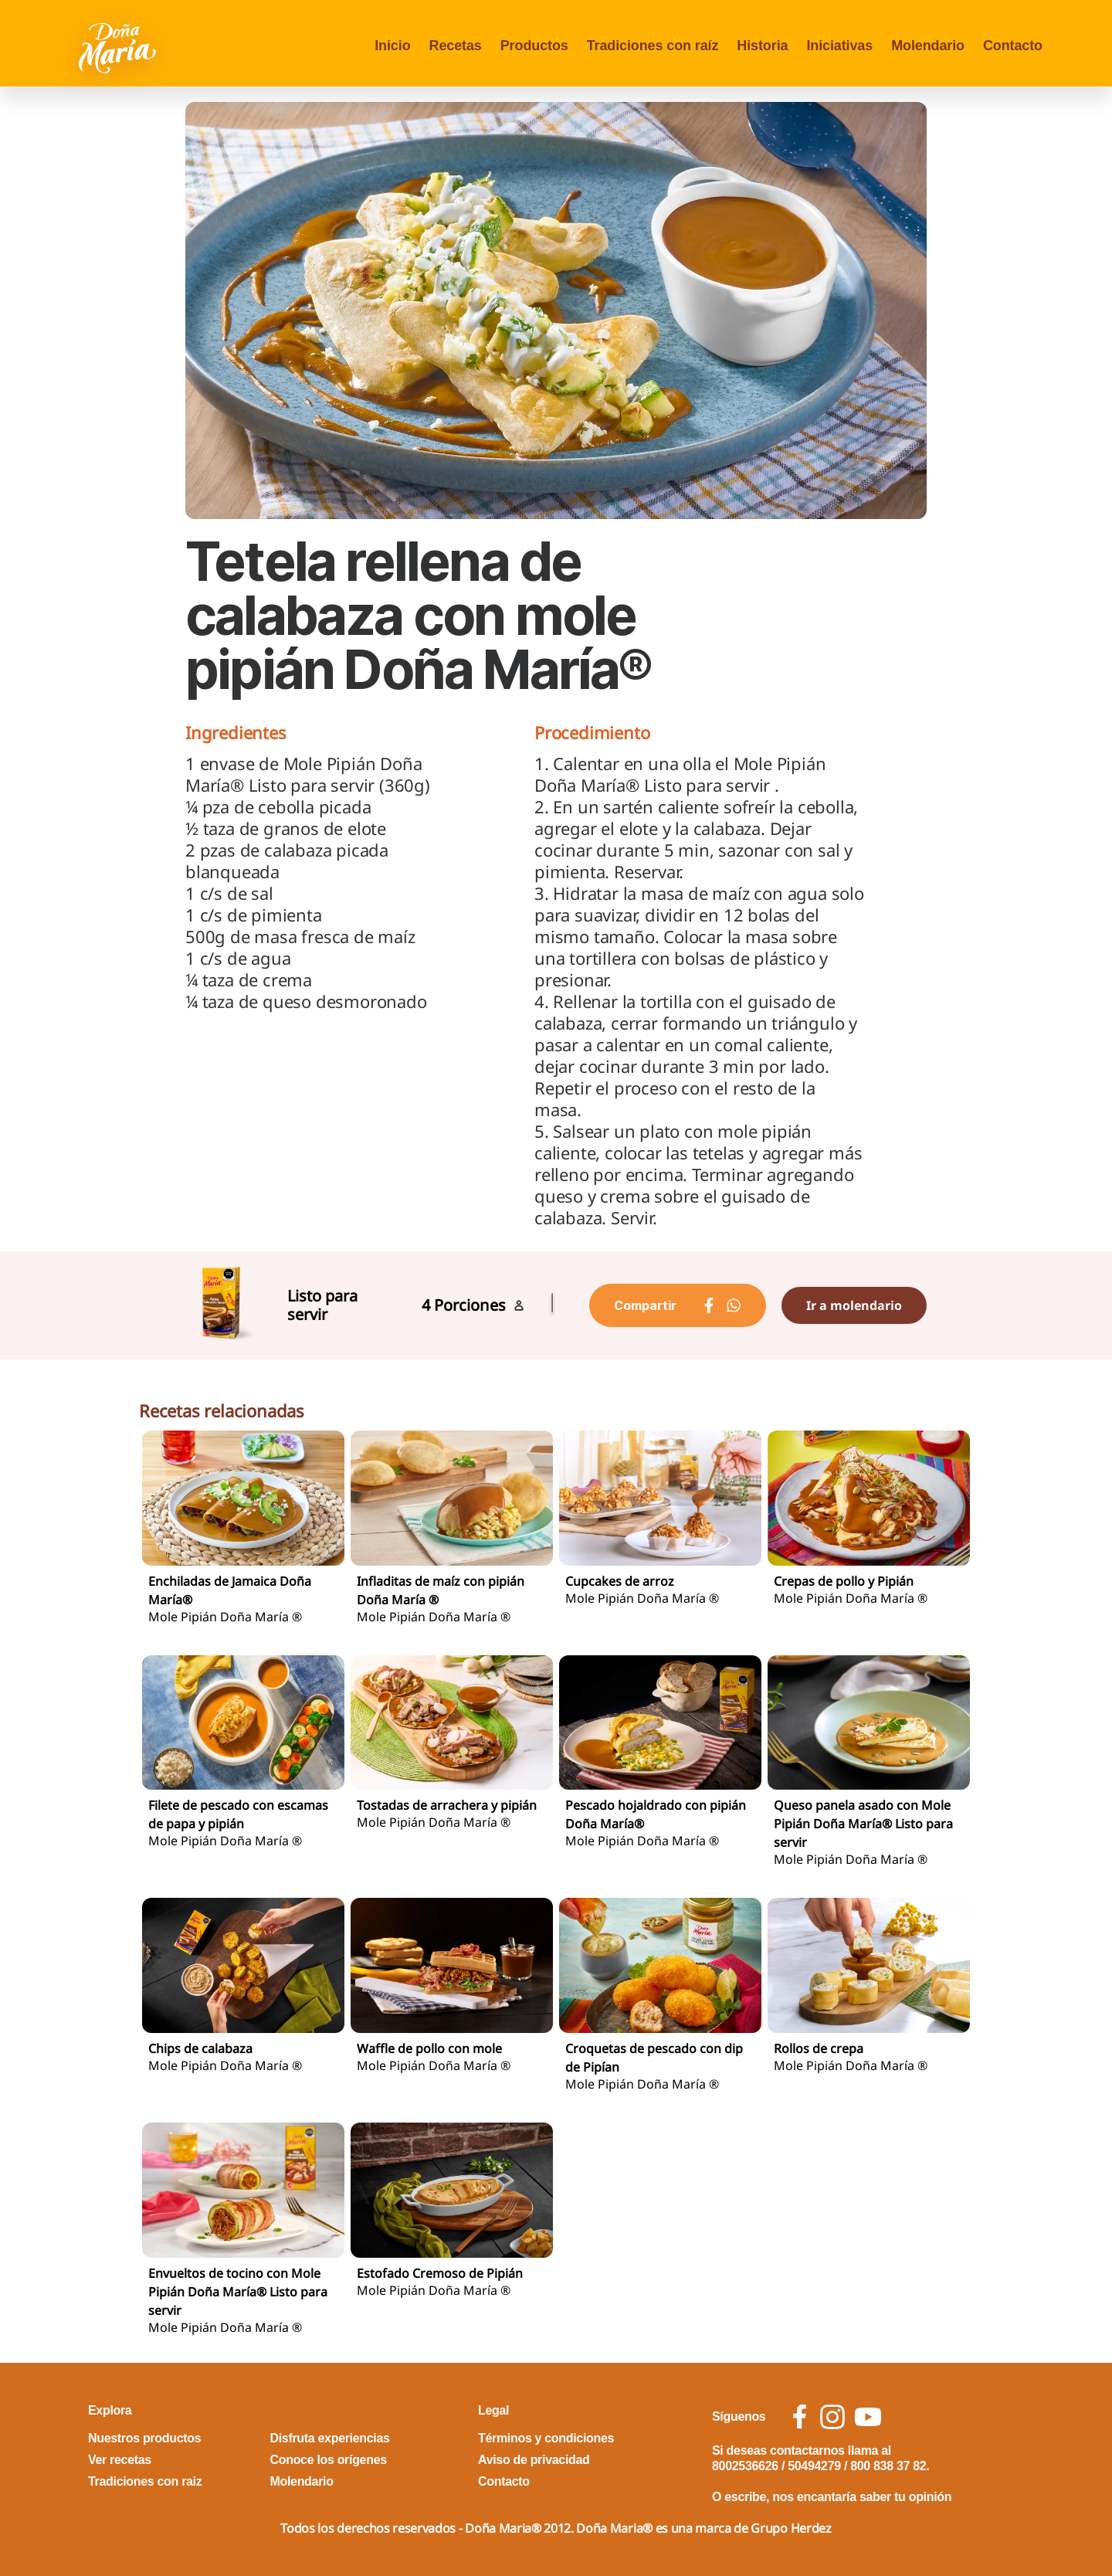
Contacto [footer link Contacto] (504, 2481)
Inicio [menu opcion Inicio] (392, 45)
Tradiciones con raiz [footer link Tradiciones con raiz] (145, 2481)
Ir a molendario (854, 1305)
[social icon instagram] (832, 2417)
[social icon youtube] (868, 2417)
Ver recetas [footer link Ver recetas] (119, 2459)
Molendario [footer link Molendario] (302, 2481)
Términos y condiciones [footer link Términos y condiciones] (546, 2438)
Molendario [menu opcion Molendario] (928, 45)
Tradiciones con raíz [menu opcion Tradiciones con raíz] (653, 45)
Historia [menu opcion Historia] (762, 45)
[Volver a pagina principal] (119, 46)
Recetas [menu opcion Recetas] (455, 45)
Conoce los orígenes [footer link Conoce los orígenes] (328, 2459)
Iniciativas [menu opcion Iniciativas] (839, 45)
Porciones (469, 1305)
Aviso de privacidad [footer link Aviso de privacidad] (534, 2459)
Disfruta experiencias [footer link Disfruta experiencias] (330, 2438)
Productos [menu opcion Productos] (534, 45)
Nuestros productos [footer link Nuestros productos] (144, 2438)
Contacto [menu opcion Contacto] (1012, 45)
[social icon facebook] (799, 2416)
